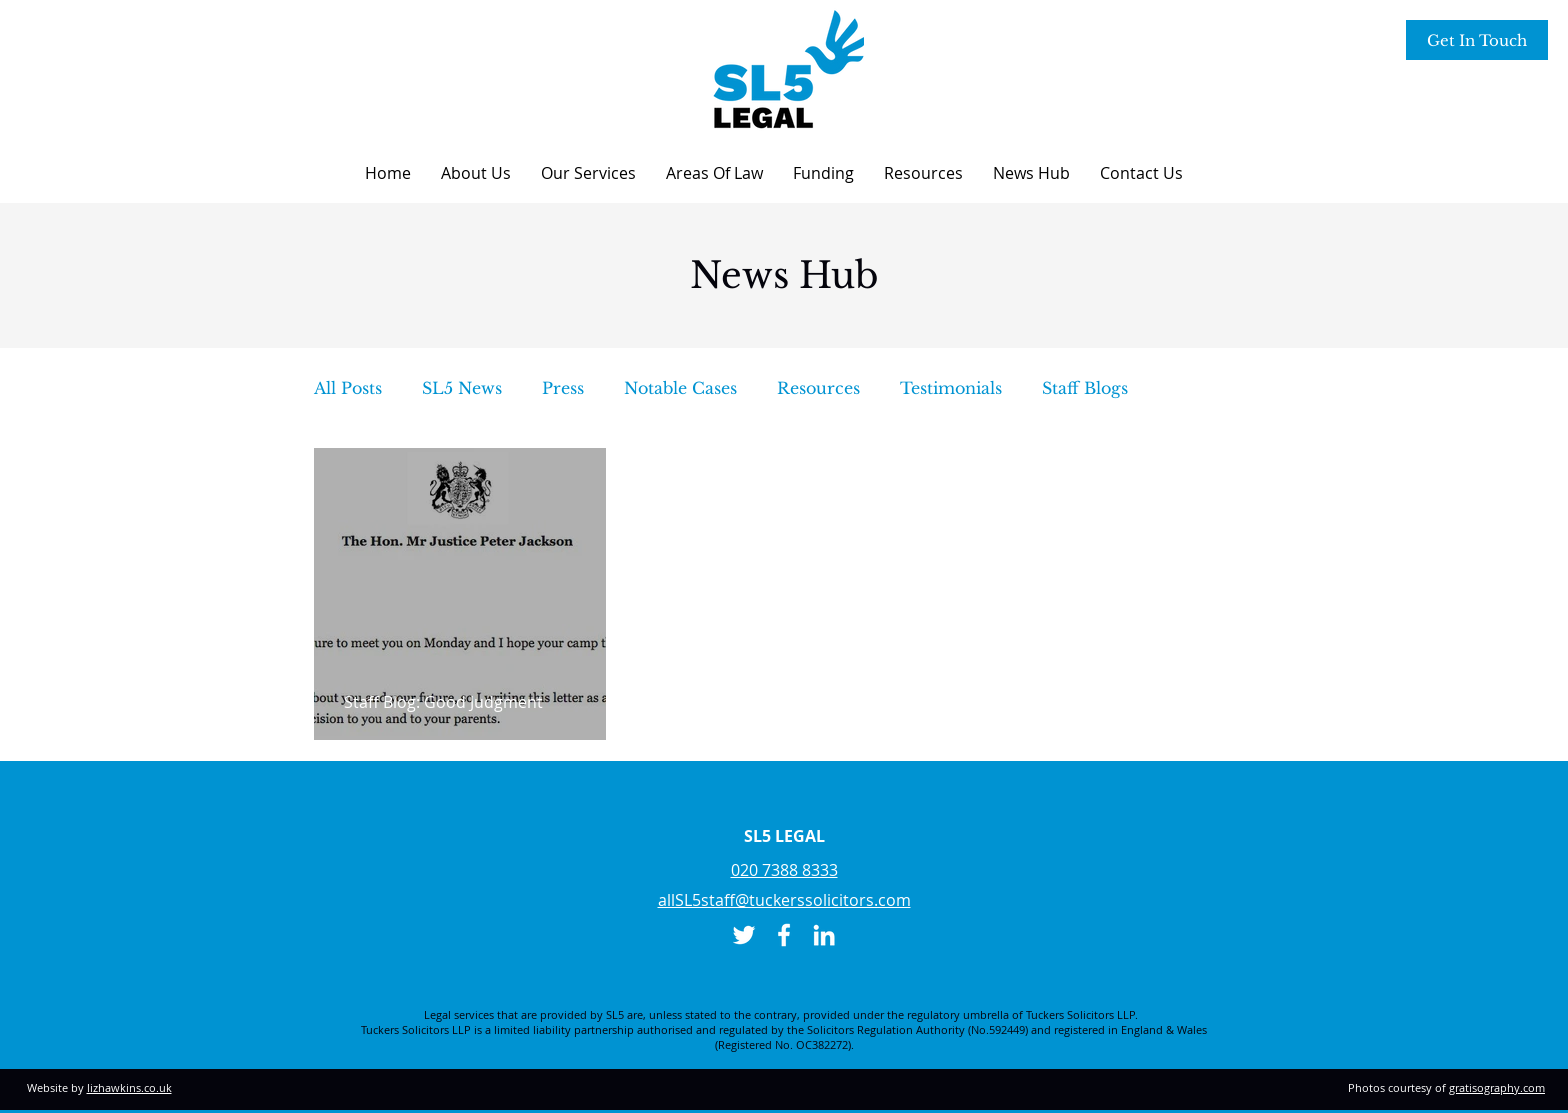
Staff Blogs (1085, 388)
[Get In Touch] (1477, 40)
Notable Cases (680, 388)
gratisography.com (1497, 1087)
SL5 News (462, 388)
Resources (818, 388)
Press (563, 388)
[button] (476, 173)
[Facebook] (784, 935)
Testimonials (951, 388)
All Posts (348, 388)
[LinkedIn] (824, 935)
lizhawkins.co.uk (129, 1087)
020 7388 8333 (784, 870)
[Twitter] (744, 935)
